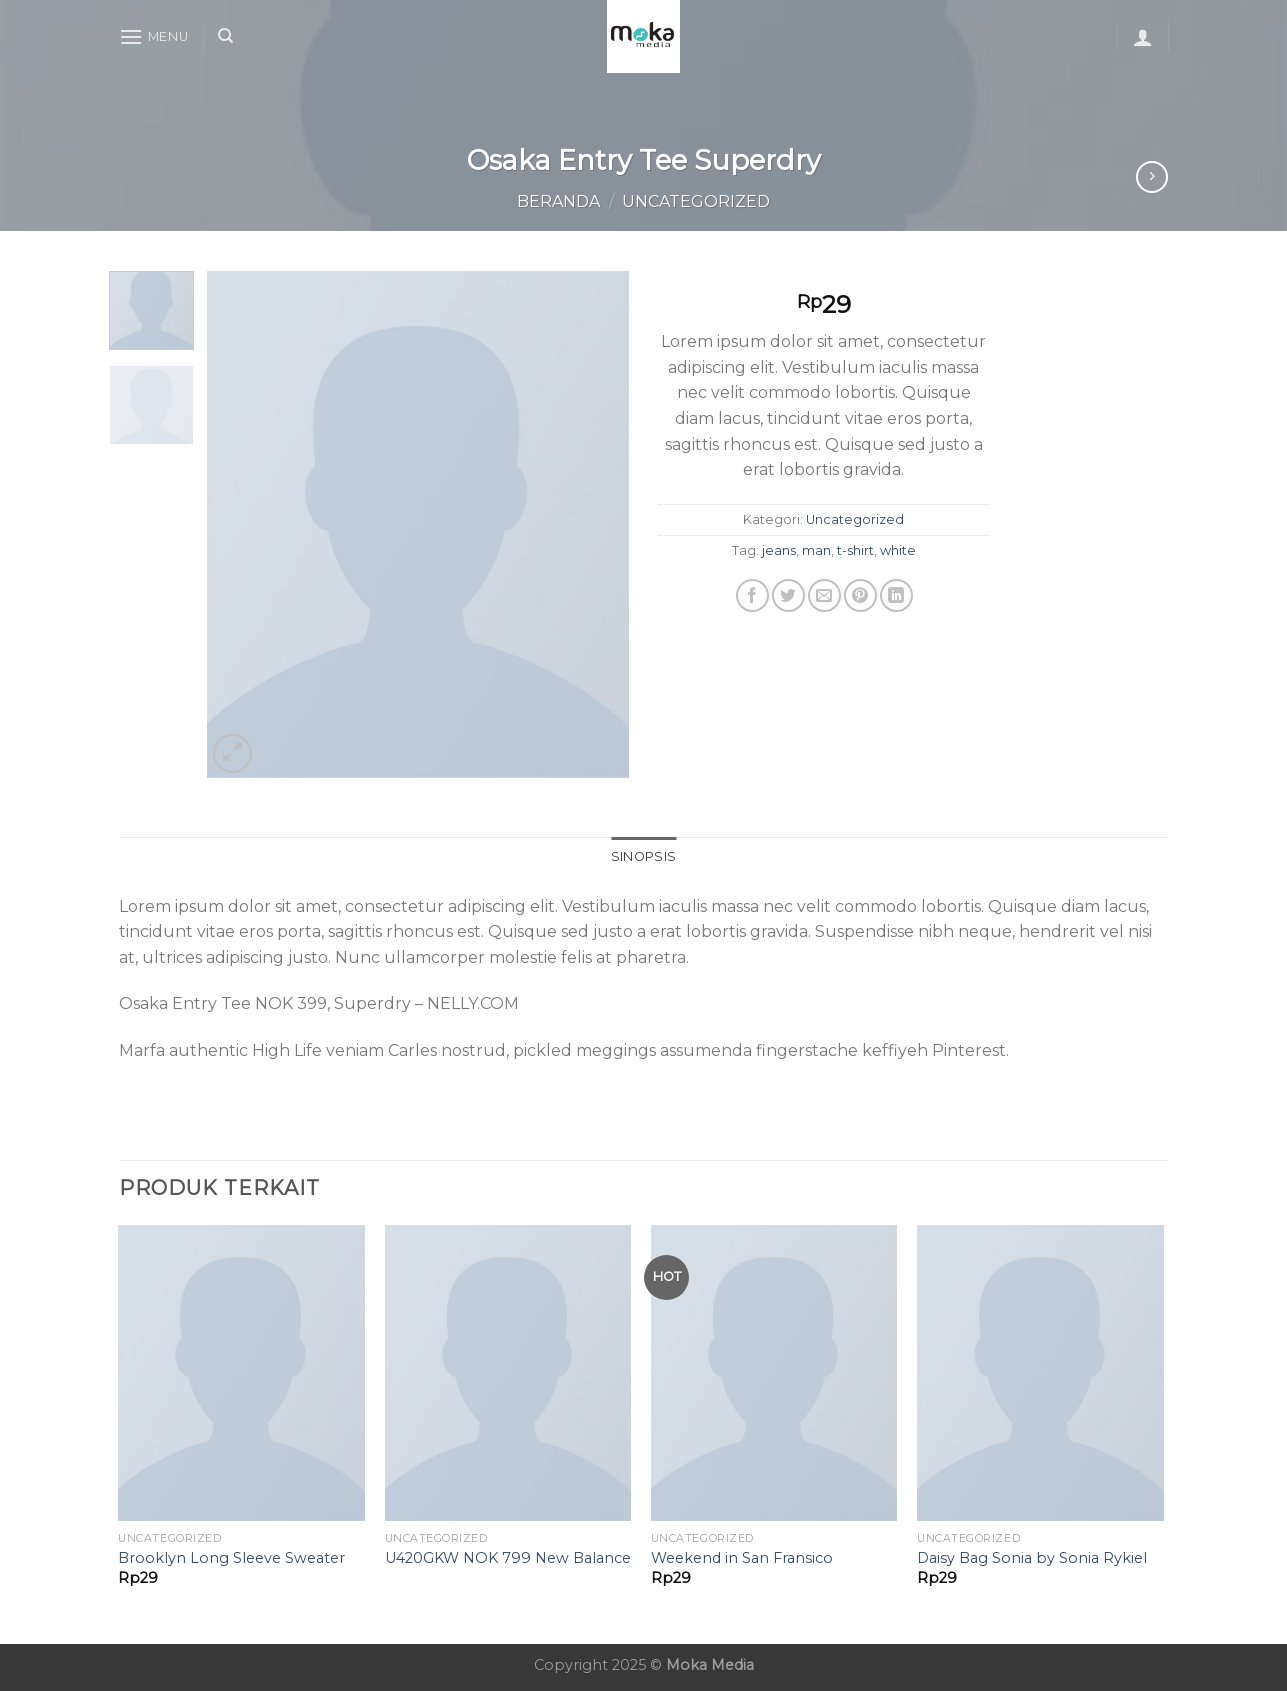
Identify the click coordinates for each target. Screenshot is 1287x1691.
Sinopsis (643, 856)
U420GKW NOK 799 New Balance (508, 1558)
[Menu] (154, 36)
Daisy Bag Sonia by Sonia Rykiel (1032, 1558)
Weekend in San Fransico (742, 1558)
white (898, 550)
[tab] (643, 857)
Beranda (558, 201)
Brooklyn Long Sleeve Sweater (231, 1558)
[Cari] (225, 36)
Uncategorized (696, 201)
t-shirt (855, 550)
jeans (779, 550)
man (816, 550)
